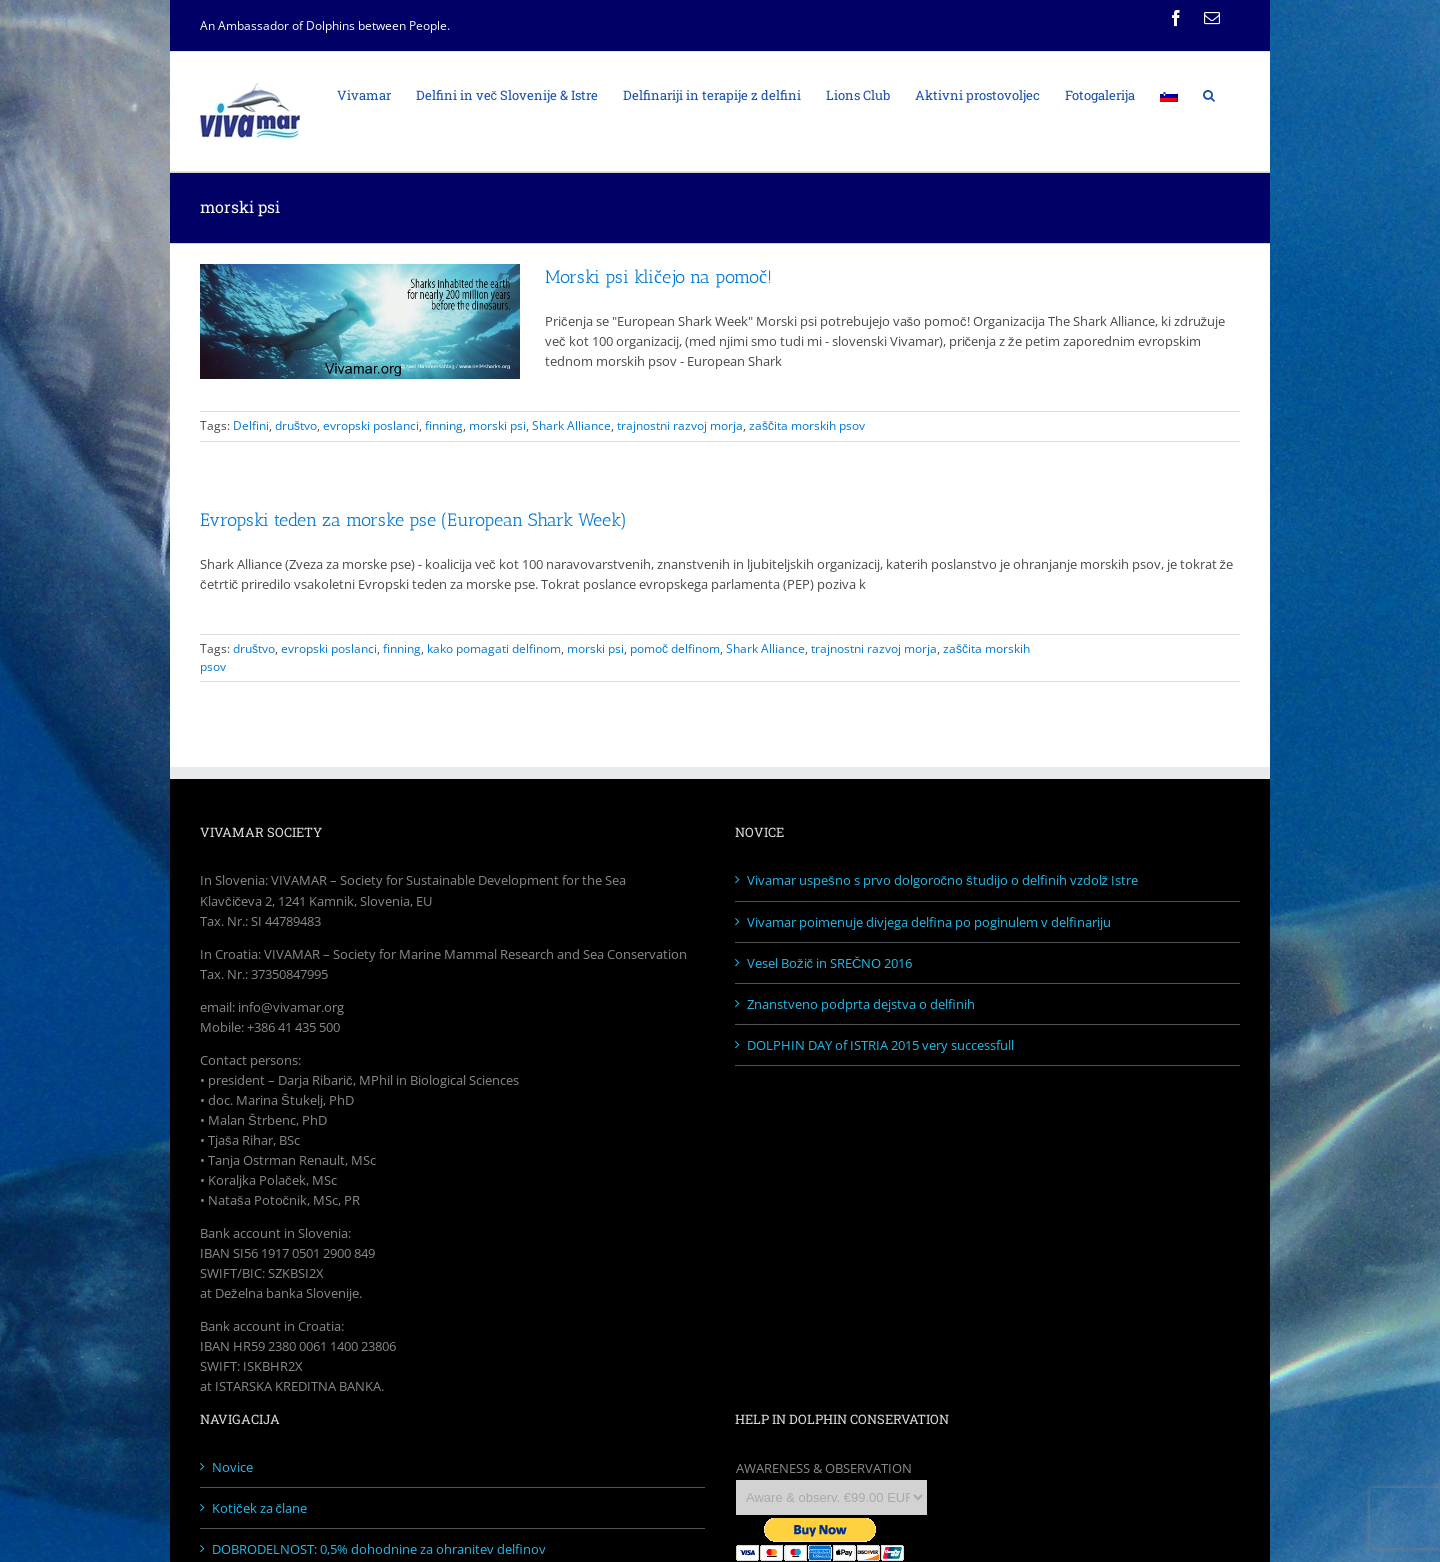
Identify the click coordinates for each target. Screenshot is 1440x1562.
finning (444, 425)
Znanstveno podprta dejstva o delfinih (861, 1004)
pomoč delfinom (675, 648)
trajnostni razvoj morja (680, 425)
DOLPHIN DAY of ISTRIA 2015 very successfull (880, 1045)
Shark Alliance (571, 425)
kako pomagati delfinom (494, 648)
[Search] (1209, 94)
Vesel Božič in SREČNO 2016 (829, 963)
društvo (296, 425)
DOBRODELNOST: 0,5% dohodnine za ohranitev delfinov (379, 1549)
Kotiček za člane (259, 1508)
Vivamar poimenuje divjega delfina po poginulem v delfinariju (929, 922)
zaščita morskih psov (807, 425)
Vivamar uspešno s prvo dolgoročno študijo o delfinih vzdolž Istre (942, 880)
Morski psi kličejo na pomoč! (658, 277)
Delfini (251, 425)
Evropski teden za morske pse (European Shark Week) (413, 520)
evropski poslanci (371, 425)
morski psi (497, 425)
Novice (232, 1467)
